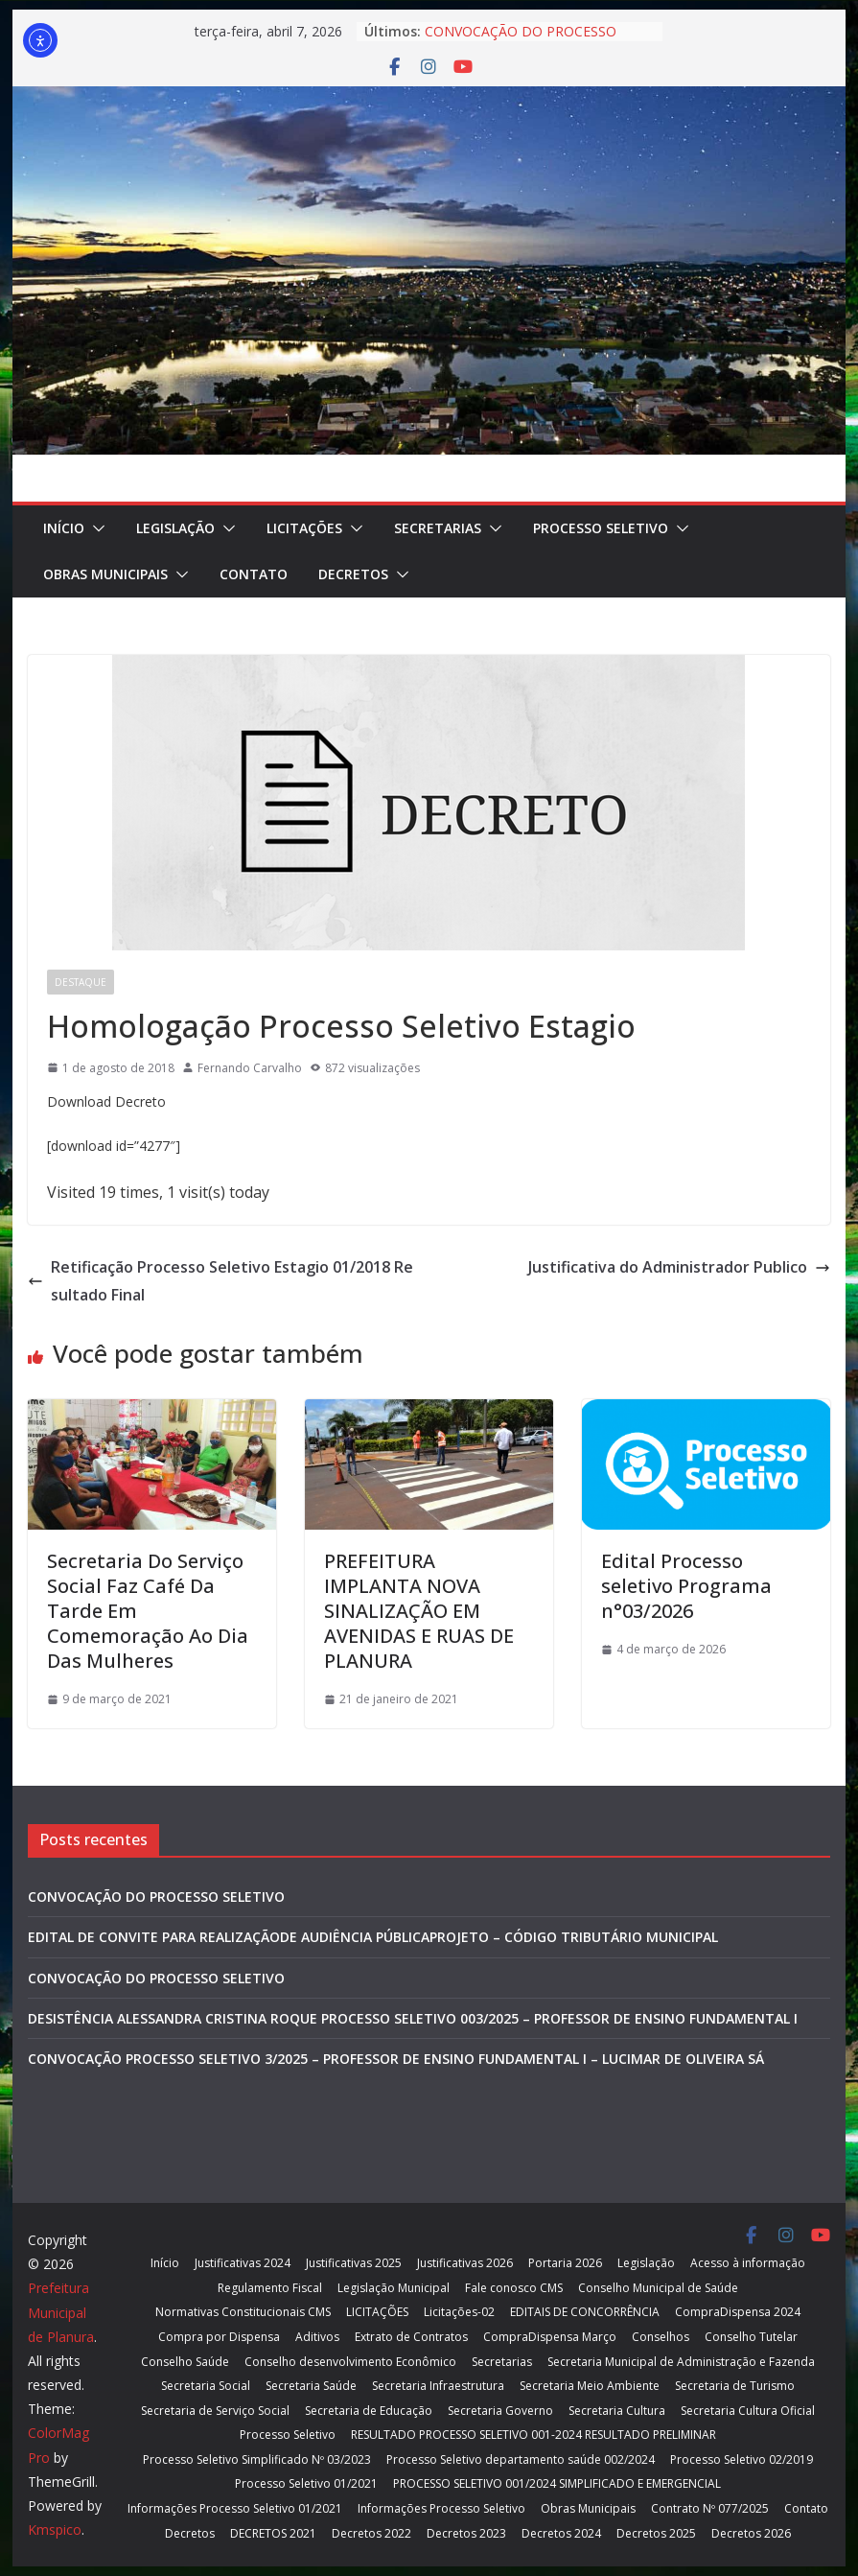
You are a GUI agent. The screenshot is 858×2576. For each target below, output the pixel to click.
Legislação (175, 528)
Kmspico (54, 2529)
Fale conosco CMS (514, 2288)
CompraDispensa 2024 (737, 2312)
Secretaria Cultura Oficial (748, 2410)
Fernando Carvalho (249, 1068)
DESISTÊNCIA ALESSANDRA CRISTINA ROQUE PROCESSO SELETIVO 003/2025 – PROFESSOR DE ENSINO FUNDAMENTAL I (413, 2018)
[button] (94, 528)
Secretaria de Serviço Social (215, 2410)
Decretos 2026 (751, 2533)
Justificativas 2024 (242, 2263)
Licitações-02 (459, 2312)
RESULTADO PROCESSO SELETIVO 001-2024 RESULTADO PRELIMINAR (533, 2434)
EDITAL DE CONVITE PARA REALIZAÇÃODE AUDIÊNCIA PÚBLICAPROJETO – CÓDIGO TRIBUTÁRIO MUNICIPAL (373, 1937)
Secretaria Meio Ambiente (590, 2385)
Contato (254, 574)
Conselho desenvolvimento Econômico (350, 2362)
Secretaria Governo (500, 2410)
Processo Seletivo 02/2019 (741, 2459)
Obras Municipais (105, 574)
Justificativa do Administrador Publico (679, 1266)
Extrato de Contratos (411, 2337)
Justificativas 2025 (354, 2263)
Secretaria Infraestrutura (438, 2385)
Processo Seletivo (600, 528)
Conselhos (660, 2337)
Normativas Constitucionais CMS (243, 2312)
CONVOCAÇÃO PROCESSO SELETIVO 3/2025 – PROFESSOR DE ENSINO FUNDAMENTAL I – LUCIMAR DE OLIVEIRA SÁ (396, 2058)
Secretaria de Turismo (735, 2385)
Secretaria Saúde (311, 2385)
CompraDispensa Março (549, 2337)
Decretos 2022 (371, 2533)
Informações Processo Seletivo (441, 2508)
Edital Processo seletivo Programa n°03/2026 (686, 1586)
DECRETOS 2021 (273, 2533)
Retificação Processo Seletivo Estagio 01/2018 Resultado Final (220, 1280)
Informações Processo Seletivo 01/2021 (235, 2508)
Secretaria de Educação (368, 2410)
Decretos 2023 (466, 2533)
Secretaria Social (205, 2385)
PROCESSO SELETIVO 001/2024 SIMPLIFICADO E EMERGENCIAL (557, 2483)
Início (63, 528)
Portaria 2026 (565, 2263)
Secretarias (437, 528)
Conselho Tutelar (751, 2337)
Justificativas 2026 (465, 2263)
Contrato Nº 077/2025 (710, 2508)
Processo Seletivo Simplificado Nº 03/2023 (257, 2459)
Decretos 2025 (656, 2533)
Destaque (80, 982)
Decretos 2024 (561, 2533)
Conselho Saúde (185, 2362)
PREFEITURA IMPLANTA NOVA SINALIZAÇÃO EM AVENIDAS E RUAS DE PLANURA (419, 1611)
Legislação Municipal (393, 2288)
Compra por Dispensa (219, 2337)
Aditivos (317, 2337)
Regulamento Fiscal (270, 2288)
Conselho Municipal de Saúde (658, 2288)
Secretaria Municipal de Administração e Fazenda (681, 2362)
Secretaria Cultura (616, 2410)
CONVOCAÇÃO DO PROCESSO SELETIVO (156, 1896)
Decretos (353, 574)
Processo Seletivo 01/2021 (306, 2483)
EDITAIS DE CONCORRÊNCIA (585, 2312)
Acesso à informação (747, 2263)
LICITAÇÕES (304, 528)
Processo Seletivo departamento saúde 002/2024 (520, 2459)
